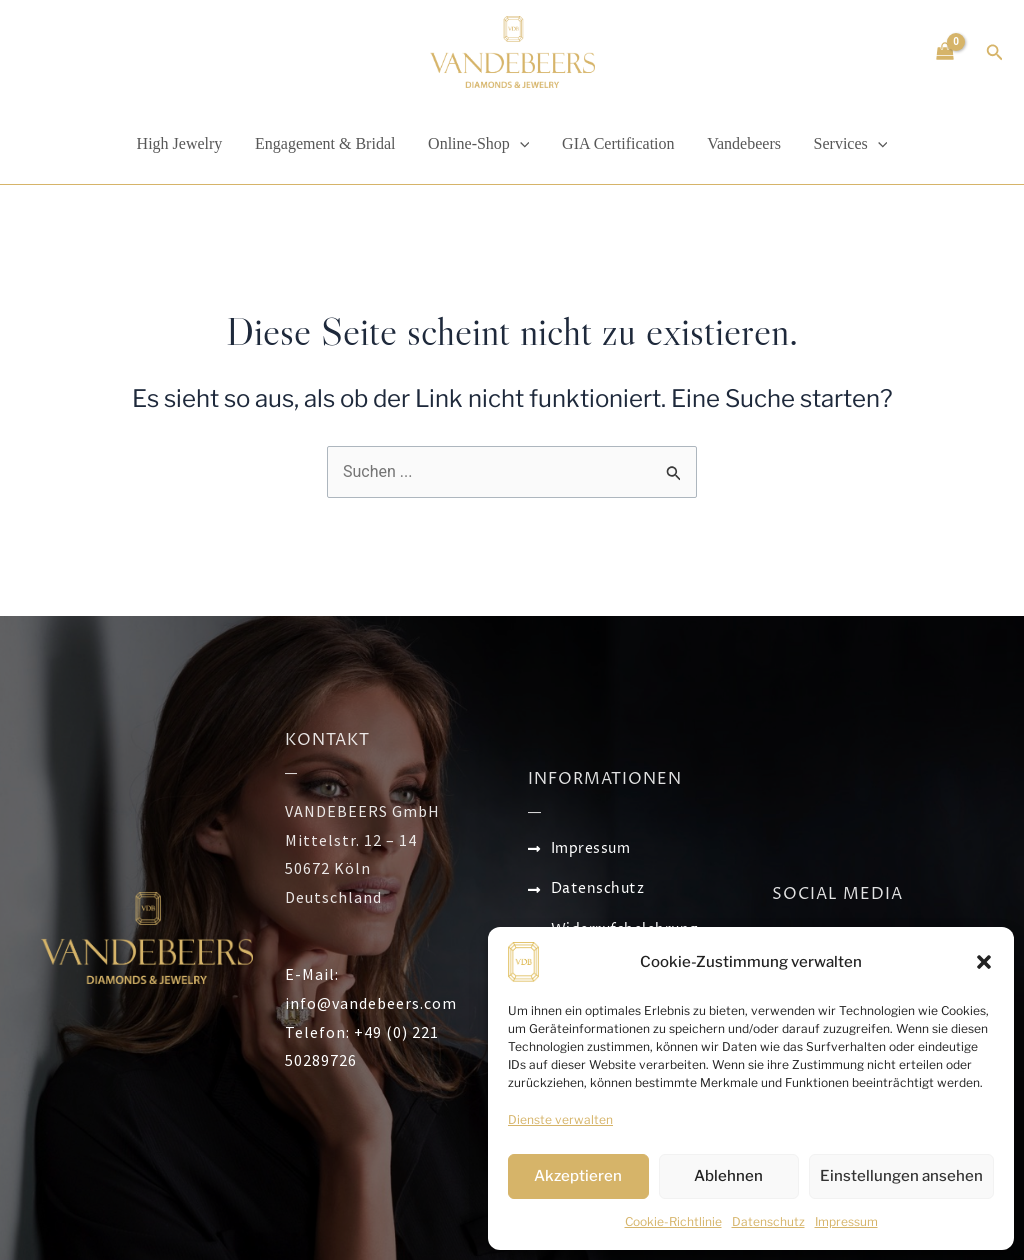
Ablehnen (728, 1176)
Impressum (846, 1221)
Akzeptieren (578, 1176)
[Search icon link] (995, 54)
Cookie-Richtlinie (673, 1221)
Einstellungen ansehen (901, 1176)
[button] (984, 962)
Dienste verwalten (560, 1119)
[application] (520, 144)
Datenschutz (768, 1221)
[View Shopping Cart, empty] (945, 52)
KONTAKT (327, 740)
